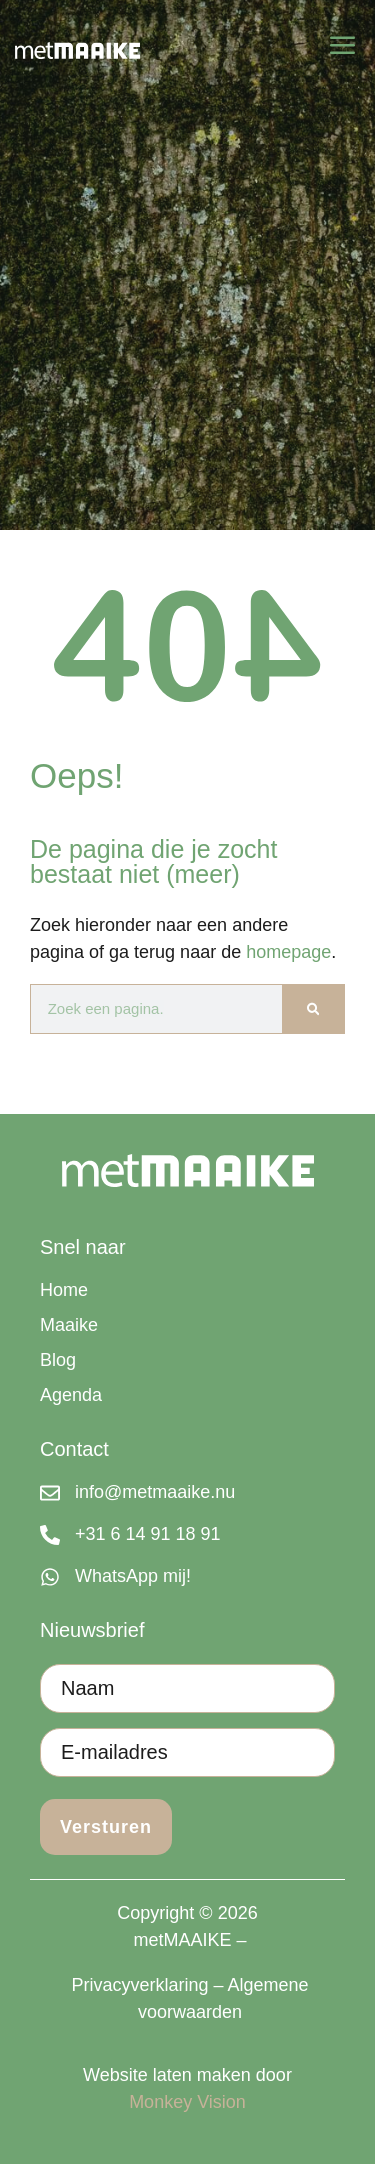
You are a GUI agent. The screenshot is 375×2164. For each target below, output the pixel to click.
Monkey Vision (187, 2102)
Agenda (71, 1395)
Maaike (69, 1325)
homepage (288, 952)
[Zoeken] (313, 1009)
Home (64, 1290)
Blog (58, 1360)
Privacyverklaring (139, 1985)
